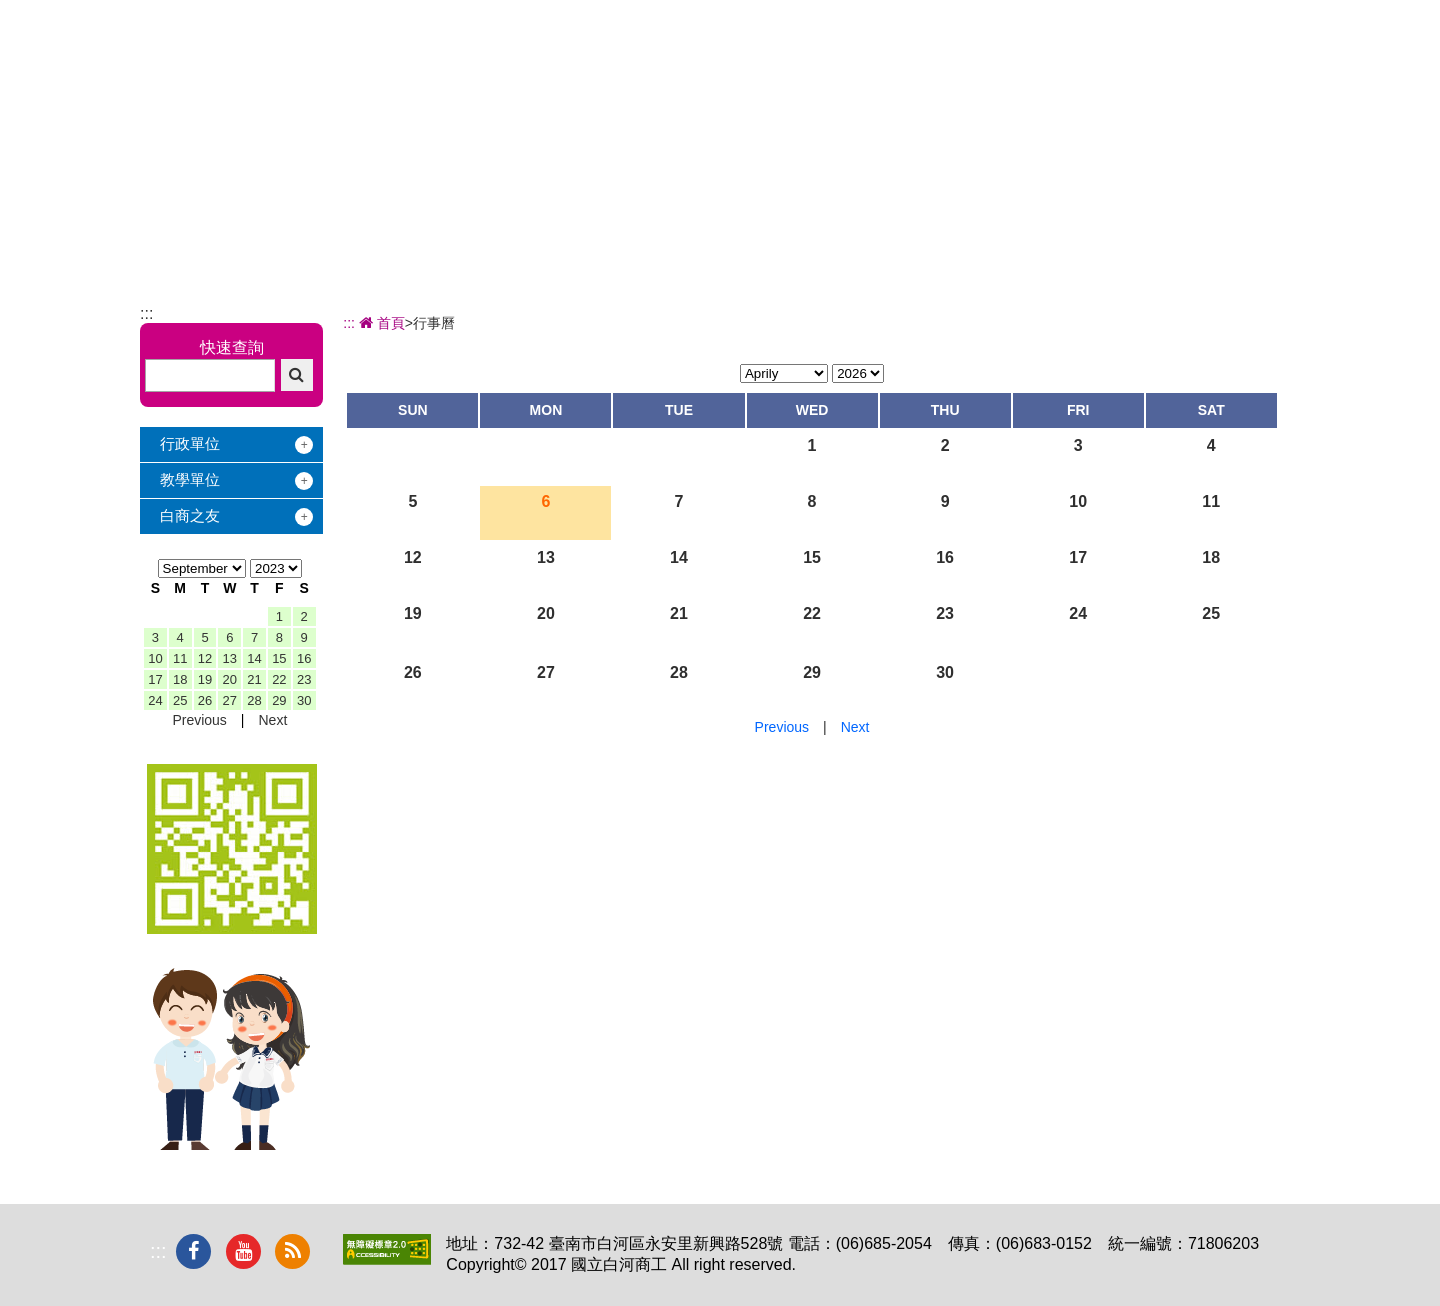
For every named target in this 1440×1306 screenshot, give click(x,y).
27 (230, 700)
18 (180, 679)
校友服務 (1022, 70)
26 (205, 700)
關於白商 (578, 70)
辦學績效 (689, 70)
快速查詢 (232, 347)
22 (279, 679)
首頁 (380, 323)
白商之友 (190, 515)
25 (180, 700)
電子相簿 (1133, 70)
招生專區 (800, 70)
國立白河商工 (281, 55)
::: (146, 313)
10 (155, 658)
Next (272, 720)
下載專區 (1244, 70)
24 (155, 700)
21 (254, 679)
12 (205, 658)
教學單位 (190, 479)
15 (279, 658)
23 (304, 679)
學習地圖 (911, 70)
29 (279, 700)
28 (254, 700)
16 (304, 658)
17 (155, 679)
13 (230, 658)
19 (205, 679)
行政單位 (190, 443)
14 (254, 658)
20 (230, 679)
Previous (199, 720)
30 (304, 700)
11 (180, 658)
